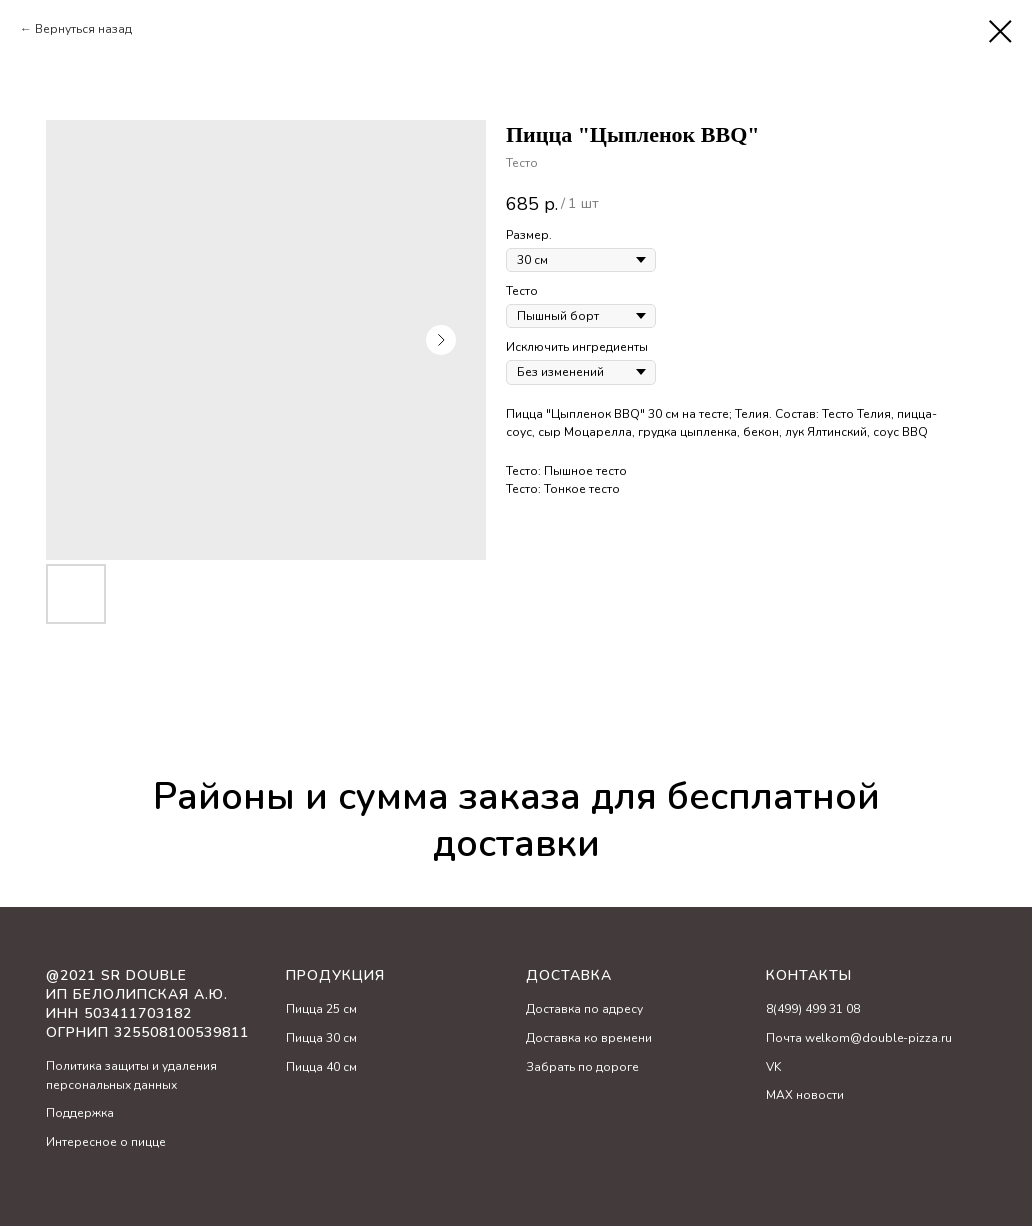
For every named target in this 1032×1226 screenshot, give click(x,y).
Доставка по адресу (584, 1009)
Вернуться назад (83, 29)
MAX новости (805, 1095)
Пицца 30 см (321, 1038)
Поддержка (80, 1113)
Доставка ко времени (589, 1038)
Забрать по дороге (582, 1067)
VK (773, 1067)
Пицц (301, 1009)
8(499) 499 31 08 (813, 1009)
